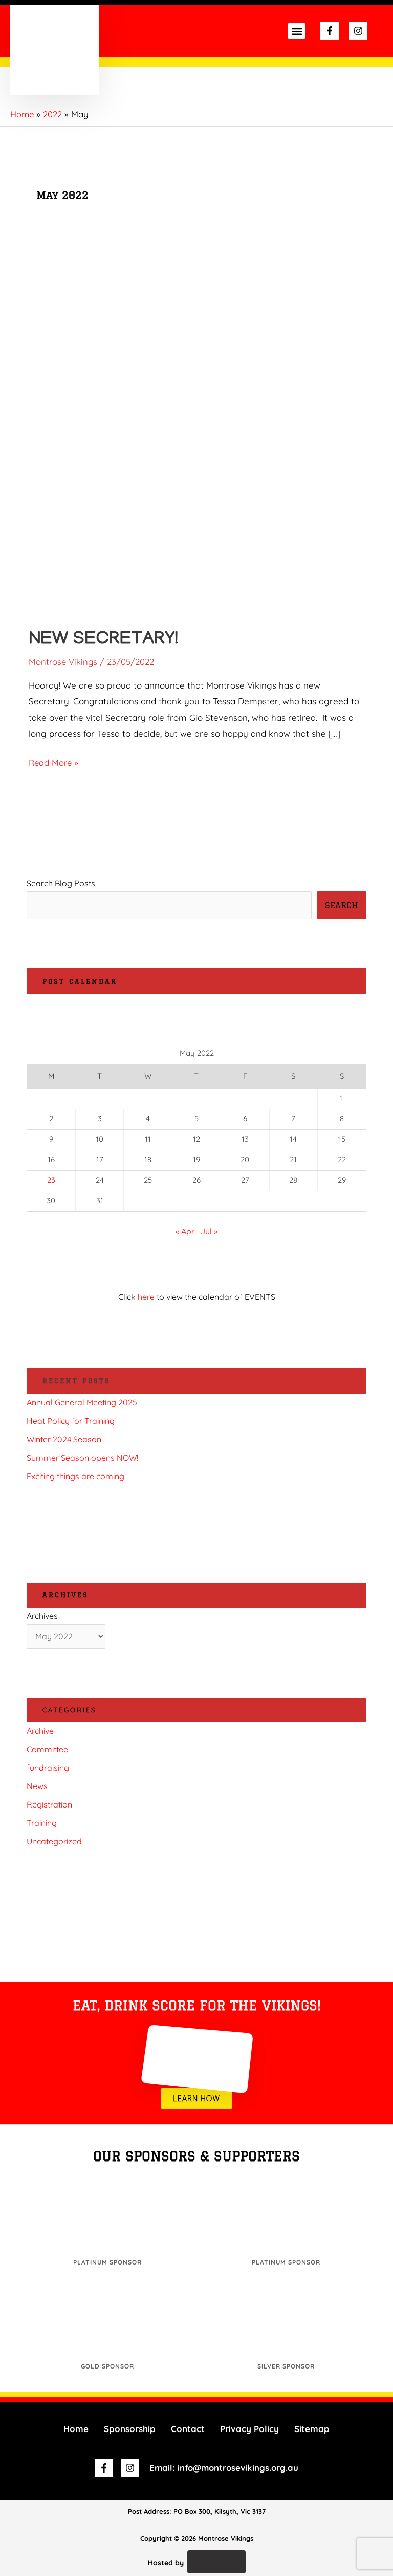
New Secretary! (108, 640)
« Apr (185, 1231)
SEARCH (341, 905)
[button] (296, 31)
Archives (42, 1616)
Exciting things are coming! (76, 1476)
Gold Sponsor (107, 2366)
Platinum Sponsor (107, 2262)
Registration (49, 1804)
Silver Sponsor (286, 2366)
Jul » (209, 1231)
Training (42, 1823)
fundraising (48, 1767)
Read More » (54, 761)
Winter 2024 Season (64, 1439)
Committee (47, 1749)
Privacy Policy (249, 2428)
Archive (40, 1731)
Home (76, 2428)
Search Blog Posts (61, 883)
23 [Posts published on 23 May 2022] (51, 1180)
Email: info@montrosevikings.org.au (224, 2467)
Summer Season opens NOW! (82, 1457)
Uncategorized (54, 1841)
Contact (188, 2428)
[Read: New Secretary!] (196, 428)
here (146, 1297)
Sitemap (312, 2428)
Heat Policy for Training (71, 1421)
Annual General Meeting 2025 (82, 1402)
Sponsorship (130, 2428)
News (37, 1786)
